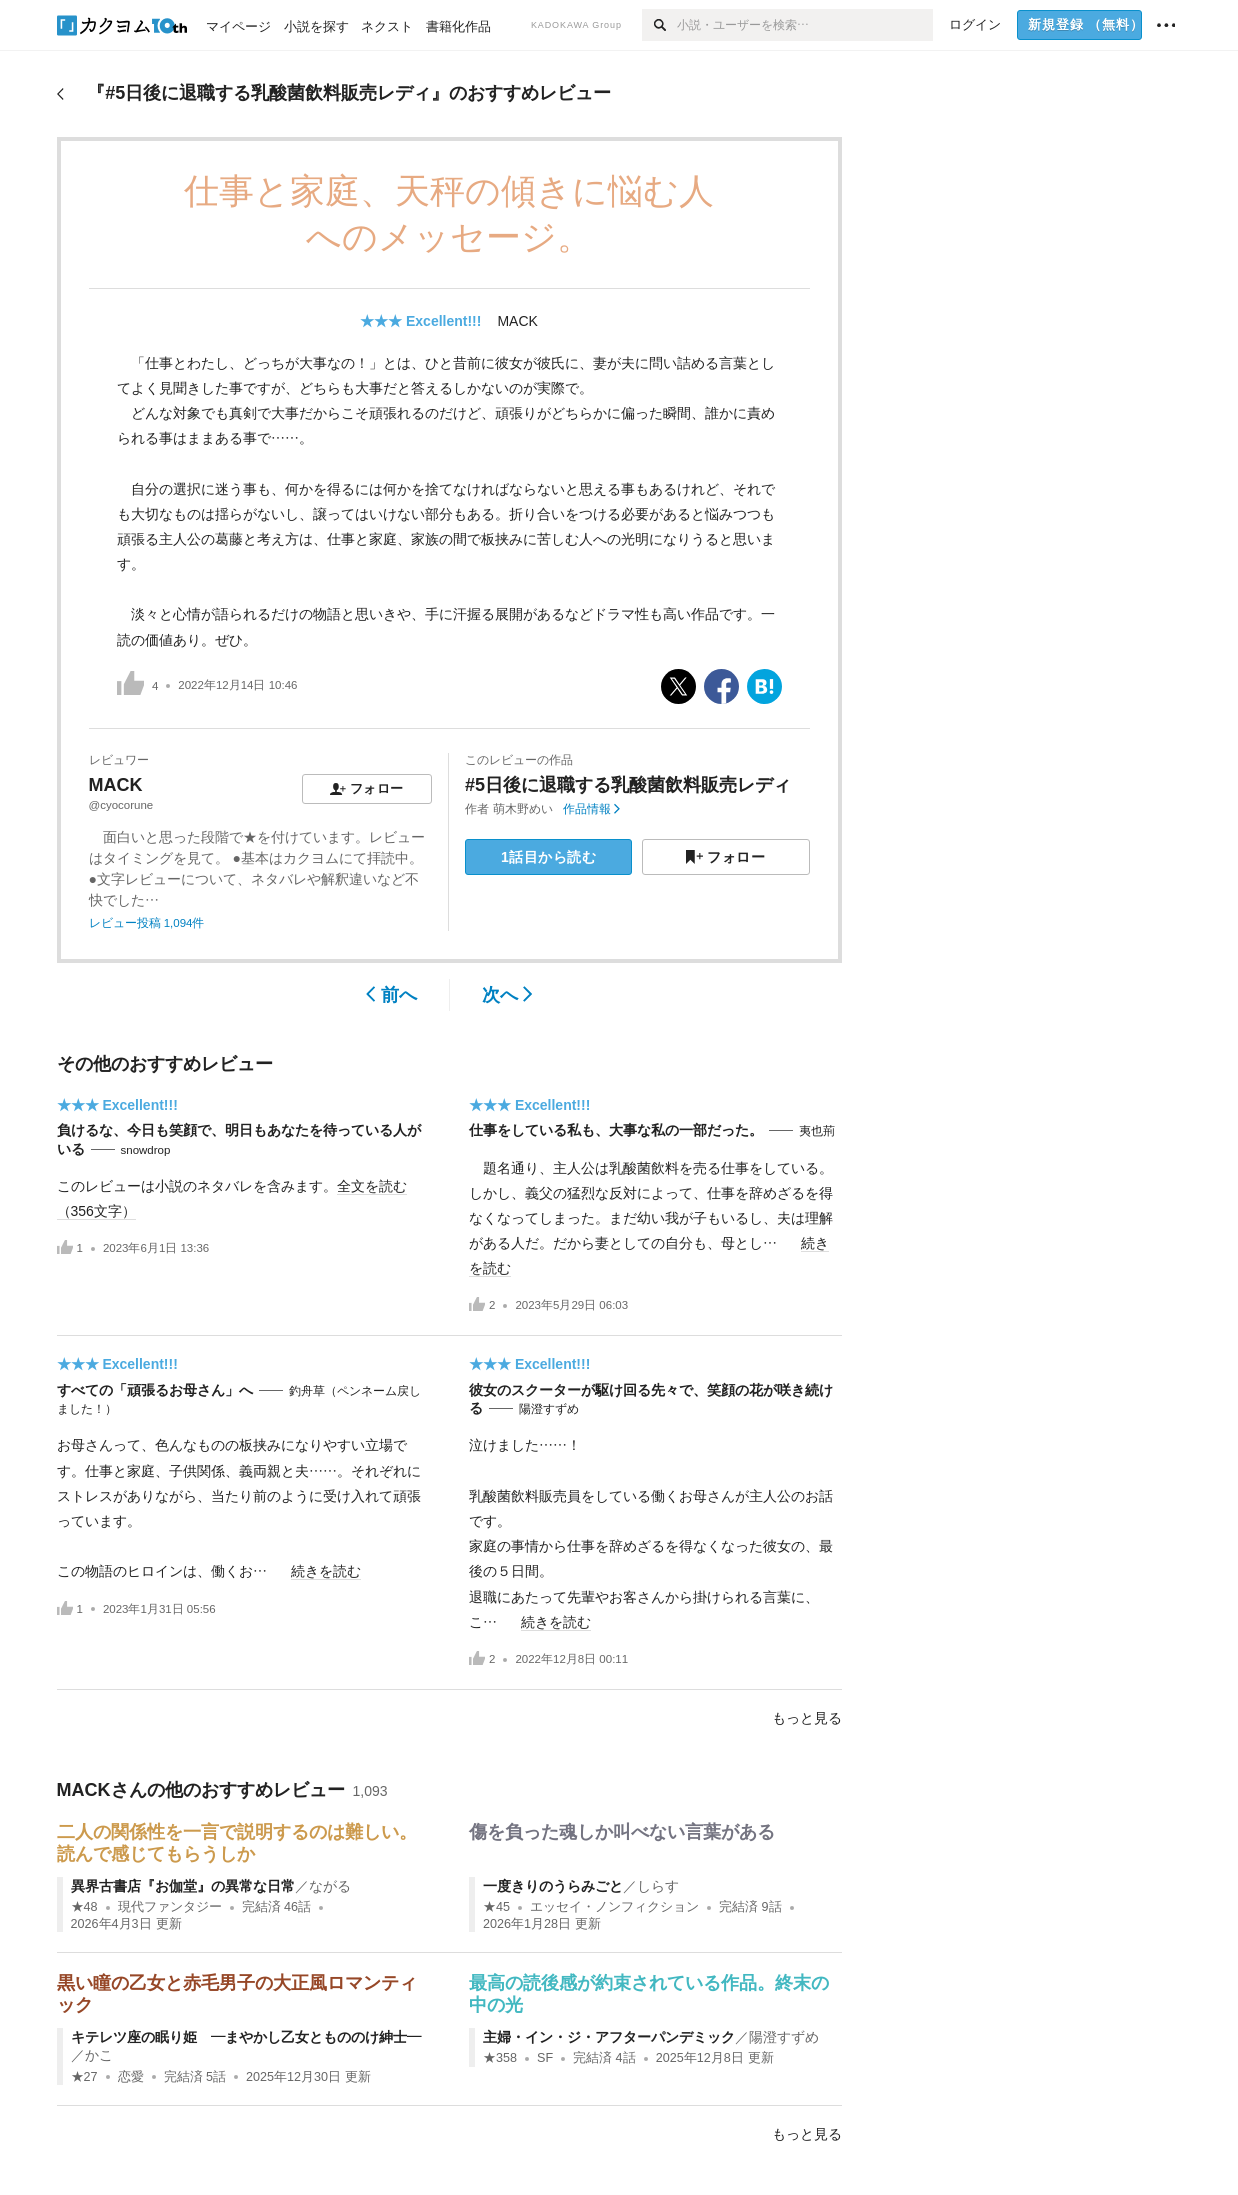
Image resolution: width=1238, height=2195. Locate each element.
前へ (391, 995)
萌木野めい (523, 809)
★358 (500, 2058)
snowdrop (146, 1150)
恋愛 (131, 2077)
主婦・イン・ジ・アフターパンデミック (609, 2037)
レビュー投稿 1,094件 (147, 923)
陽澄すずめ (549, 1409)
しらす (658, 1886)
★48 (84, 1907)
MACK (517, 321)
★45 (496, 1907)
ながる (330, 1886)
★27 (84, 2077)
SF (545, 2058)
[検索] (659, 25)
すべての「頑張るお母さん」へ (155, 1390)
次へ (507, 995)
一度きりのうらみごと (553, 1886)
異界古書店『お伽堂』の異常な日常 (183, 1886)
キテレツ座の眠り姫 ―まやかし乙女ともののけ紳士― (246, 2037)
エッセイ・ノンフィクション (614, 1907)
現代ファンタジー (170, 1907)
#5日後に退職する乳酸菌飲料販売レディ (628, 785)
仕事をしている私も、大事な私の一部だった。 (616, 1130)
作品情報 (591, 809)
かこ (99, 2055)
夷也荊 (817, 1131)
